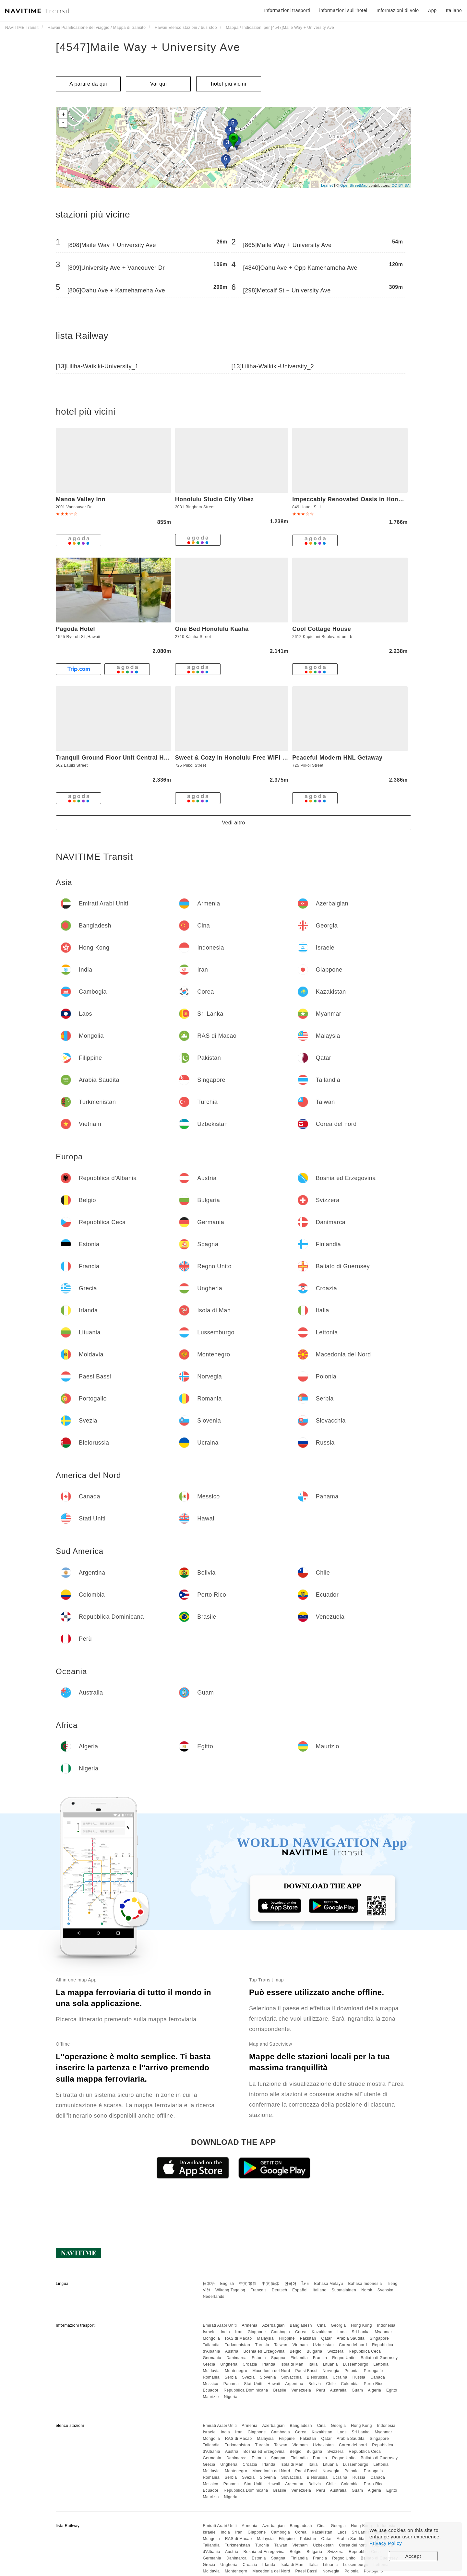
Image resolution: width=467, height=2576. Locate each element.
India (225, 2332)
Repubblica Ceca (365, 2351)
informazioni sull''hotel (343, 10)
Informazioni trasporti (287, 10)
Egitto (391, 2390)
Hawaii (274, 2383)
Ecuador (210, 2390)
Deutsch (279, 2290)
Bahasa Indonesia (365, 2283)
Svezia (248, 2377)
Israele (209, 2332)
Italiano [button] (454, 10)
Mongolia (211, 2338)
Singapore (379, 2338)
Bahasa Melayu (328, 2283)
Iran (239, 2332)
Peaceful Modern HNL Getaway (337, 757)
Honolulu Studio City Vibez (214, 499)
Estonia (259, 2358)
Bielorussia (317, 2377)
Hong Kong (361, 2325)
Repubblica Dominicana (245, 2390)
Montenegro (236, 2371)
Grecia (209, 2364)
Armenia (249, 2325)
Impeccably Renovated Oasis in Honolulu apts (359, 499)
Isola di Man (292, 2364)
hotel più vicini (228, 84)
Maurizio (211, 2396)
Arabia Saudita (351, 2338)
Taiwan (280, 2345)
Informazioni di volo (398, 10)
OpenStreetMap (353, 185)
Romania (211, 2377)
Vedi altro (233, 822)
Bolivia (314, 2383)
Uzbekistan (323, 2345)
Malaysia (265, 2338)
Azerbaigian (273, 2325)
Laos (342, 2332)
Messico (210, 2383)
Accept (413, 2556)
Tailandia (211, 2345)
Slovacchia (291, 2377)
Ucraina (340, 2377)
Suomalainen (344, 2290)
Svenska (385, 2290)
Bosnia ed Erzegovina (264, 2351)
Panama (231, 2383)
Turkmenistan (237, 2345)
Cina (321, 2325)
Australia (338, 2390)
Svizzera (335, 2351)
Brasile (279, 2390)
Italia (312, 2364)
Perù (320, 2390)
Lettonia (381, 2364)
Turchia (262, 2345)
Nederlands (213, 2296)
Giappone (257, 2332)
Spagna (278, 2358)
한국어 (290, 2283)
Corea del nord (353, 2345)
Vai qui (158, 84)
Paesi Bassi (306, 2371)
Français (258, 2290)
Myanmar (383, 2332)
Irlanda (268, 2364)
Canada (377, 2377)
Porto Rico (374, 2383)
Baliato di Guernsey (379, 2358)
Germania (212, 2358)
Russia (359, 2377)
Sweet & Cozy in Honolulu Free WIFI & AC (236, 757)
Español (299, 2290)
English (227, 2283)
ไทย (305, 2283)
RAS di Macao (238, 2338)
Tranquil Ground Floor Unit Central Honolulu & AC (129, 757)
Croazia (250, 2364)
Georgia (338, 2325)
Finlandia (299, 2358)
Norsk (366, 2290)
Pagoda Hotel (75, 629)
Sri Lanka (361, 2332)
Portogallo (373, 2371)
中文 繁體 (248, 2283)
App (432, 10)
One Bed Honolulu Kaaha (212, 629)
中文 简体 (270, 2283)
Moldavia (211, 2371)
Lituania (330, 2364)
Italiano (320, 2290)
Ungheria (229, 2364)
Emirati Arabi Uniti (220, 2325)
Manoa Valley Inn (80, 499)
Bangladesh (301, 2325)
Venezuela (301, 2390)
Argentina (294, 2383)
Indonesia (386, 2325)
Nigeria (231, 2396)
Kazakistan (322, 2332)
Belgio (295, 2351)
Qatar (326, 2338)
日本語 (209, 2283)
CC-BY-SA (400, 185)
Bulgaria (314, 2351)
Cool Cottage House (321, 629)
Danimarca (236, 2358)
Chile (331, 2383)
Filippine (287, 2338)
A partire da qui (88, 84)
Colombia (350, 2383)
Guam (357, 2390)
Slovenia (268, 2377)
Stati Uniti (253, 2383)
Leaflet (327, 185)
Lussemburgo (355, 2364)
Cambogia (280, 2332)
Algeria (374, 2390)
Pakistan (308, 2338)
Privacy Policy (385, 2543)
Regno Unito (343, 2358)
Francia (320, 2358)
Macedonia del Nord (271, 2371)
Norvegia (330, 2371)
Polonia (351, 2371)
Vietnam (300, 2345)
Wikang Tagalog (230, 2290)
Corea (300, 2332)
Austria (231, 2351)
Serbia (231, 2377)
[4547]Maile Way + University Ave (148, 47)
